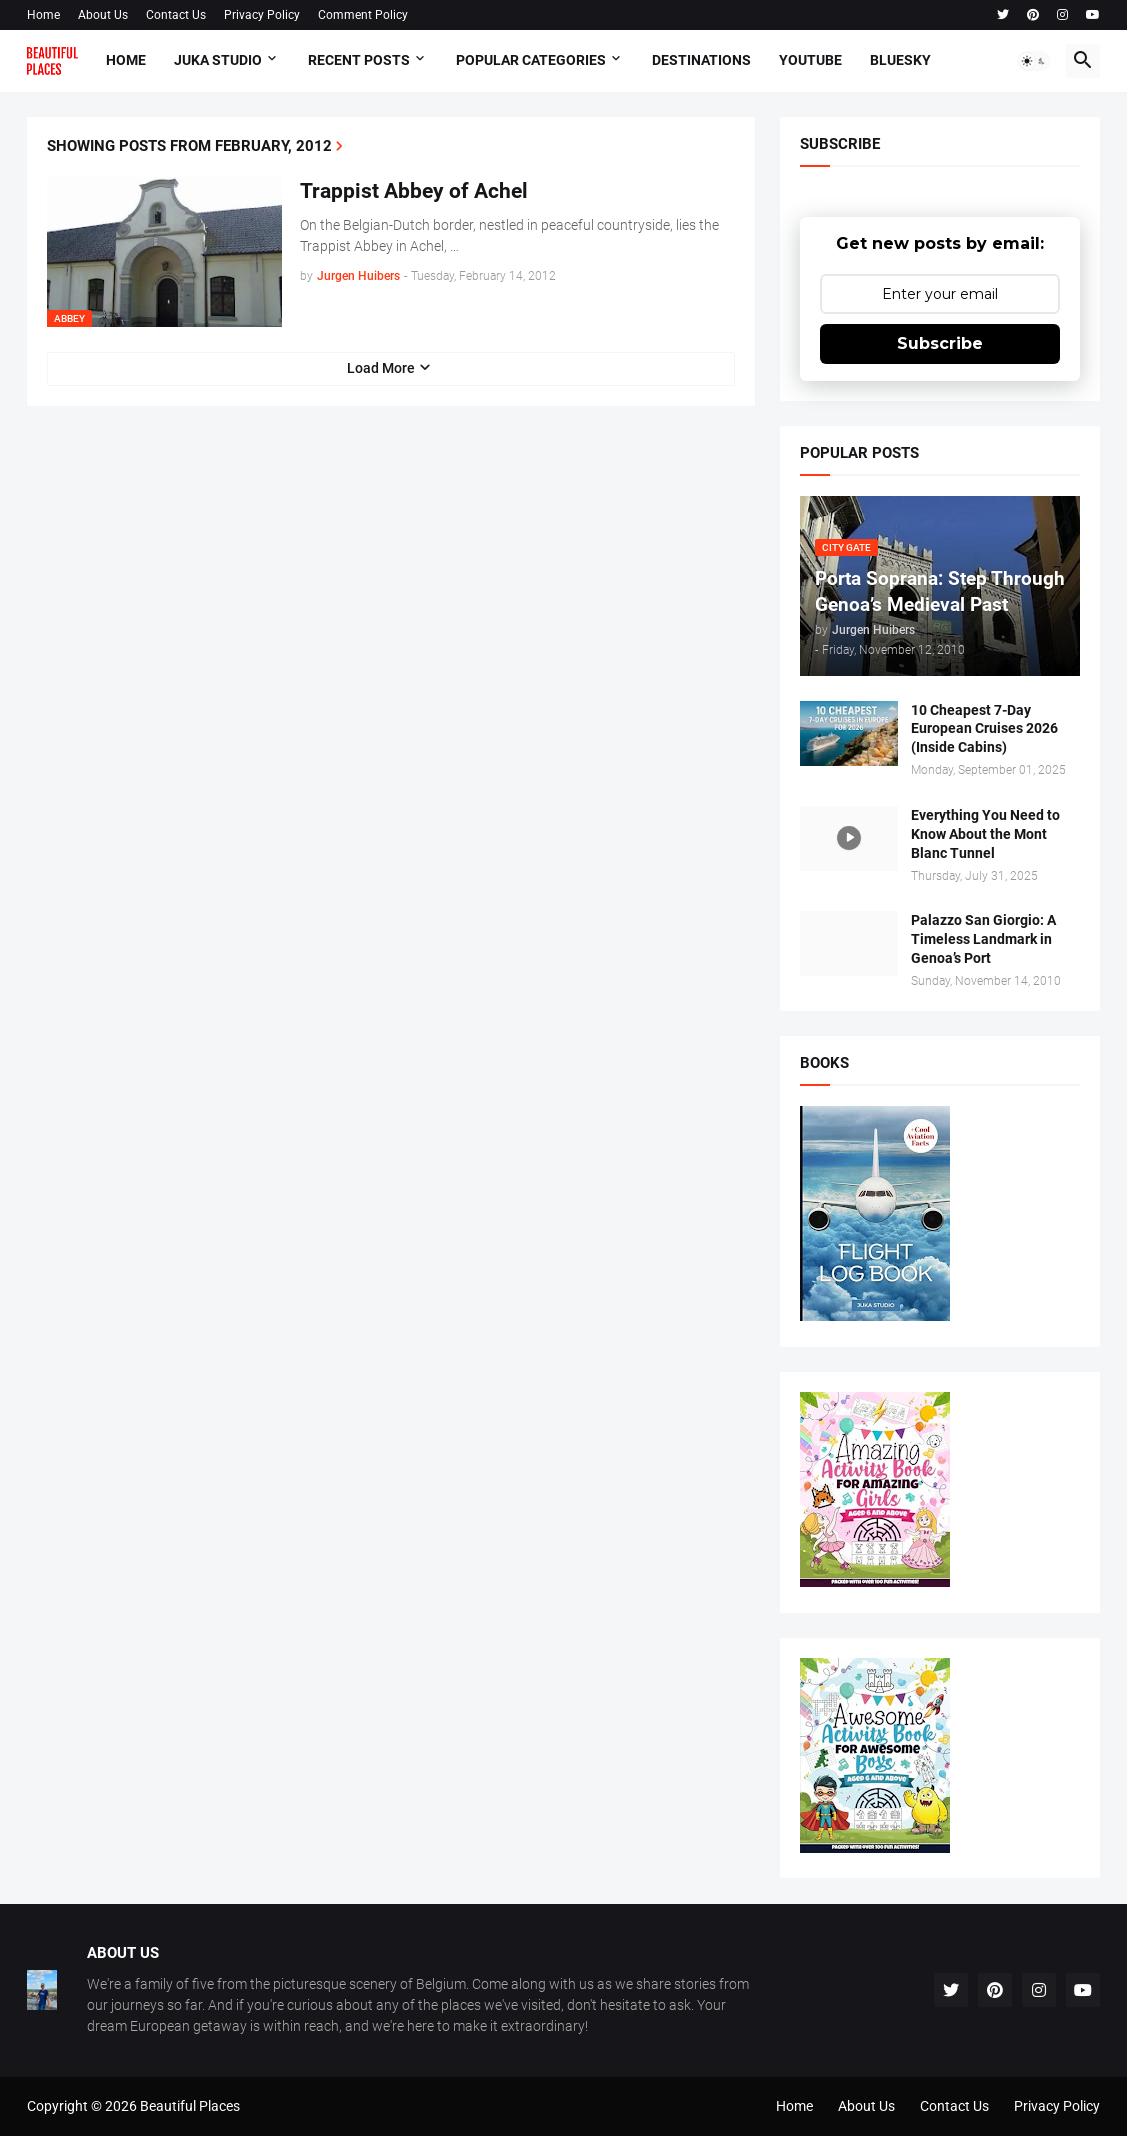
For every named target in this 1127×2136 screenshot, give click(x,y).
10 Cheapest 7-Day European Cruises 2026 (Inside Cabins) (984, 729)
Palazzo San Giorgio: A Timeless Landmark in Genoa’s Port (983, 939)
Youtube (810, 60)
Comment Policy (363, 15)
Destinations (701, 60)
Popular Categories (531, 60)
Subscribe (940, 343)
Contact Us (176, 15)
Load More (381, 368)
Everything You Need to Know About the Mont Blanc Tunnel (985, 834)
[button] (1034, 61)
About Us (103, 15)
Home (43, 15)
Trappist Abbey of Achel (414, 191)
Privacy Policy (262, 15)
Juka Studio (218, 60)
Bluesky (900, 60)
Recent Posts (359, 60)
